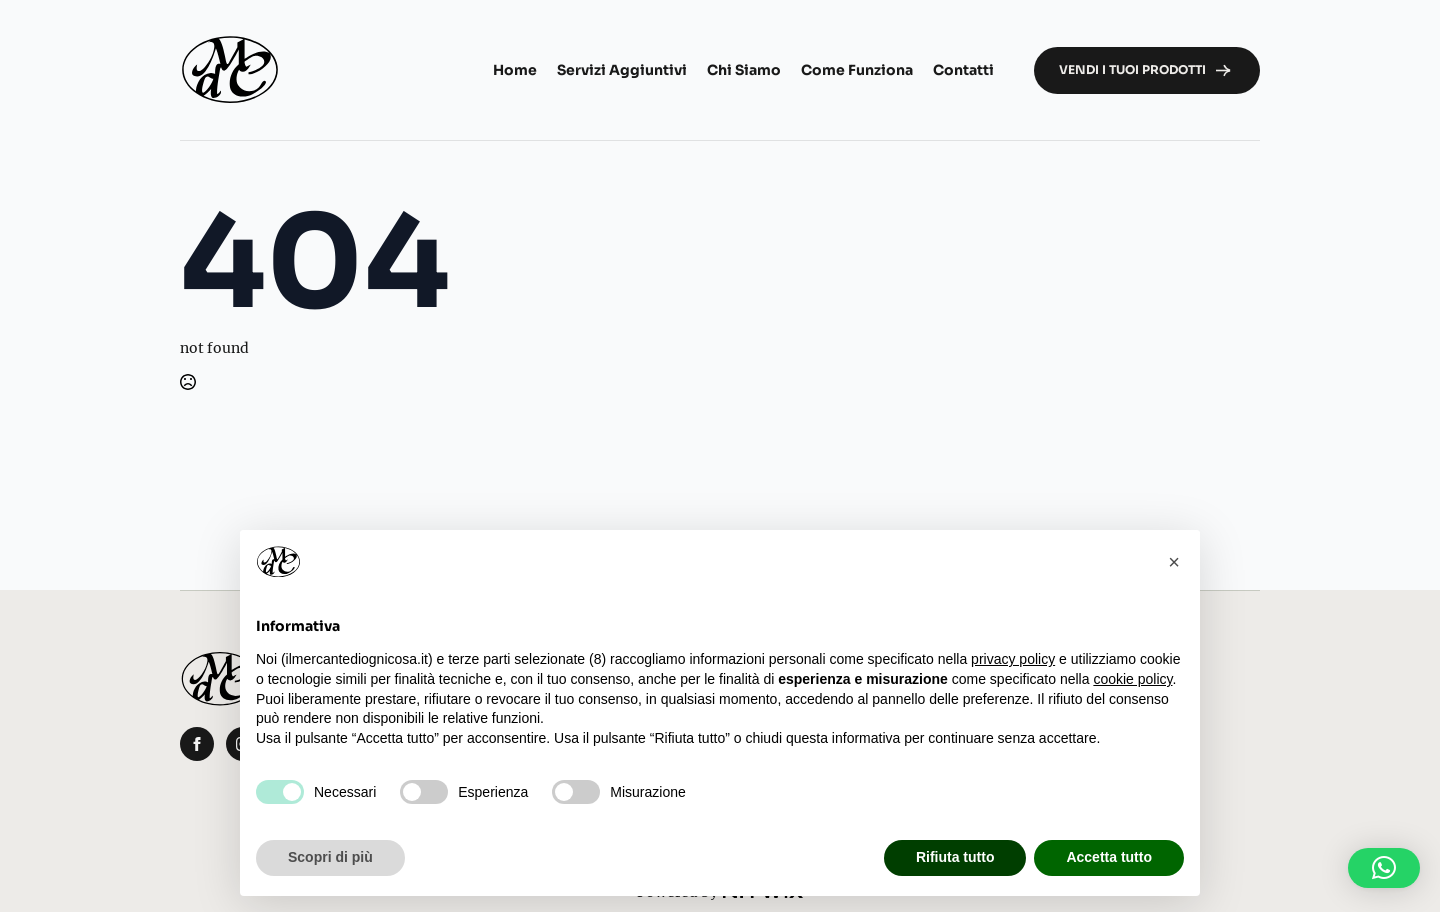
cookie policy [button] (1132, 679)
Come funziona (857, 70)
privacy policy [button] (1013, 659)
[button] (1384, 868)
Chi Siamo (744, 70)
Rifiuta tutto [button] (955, 857)
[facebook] (197, 744)
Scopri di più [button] (330, 857)
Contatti (963, 70)
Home (515, 70)
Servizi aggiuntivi (622, 70)
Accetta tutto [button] (1109, 857)
